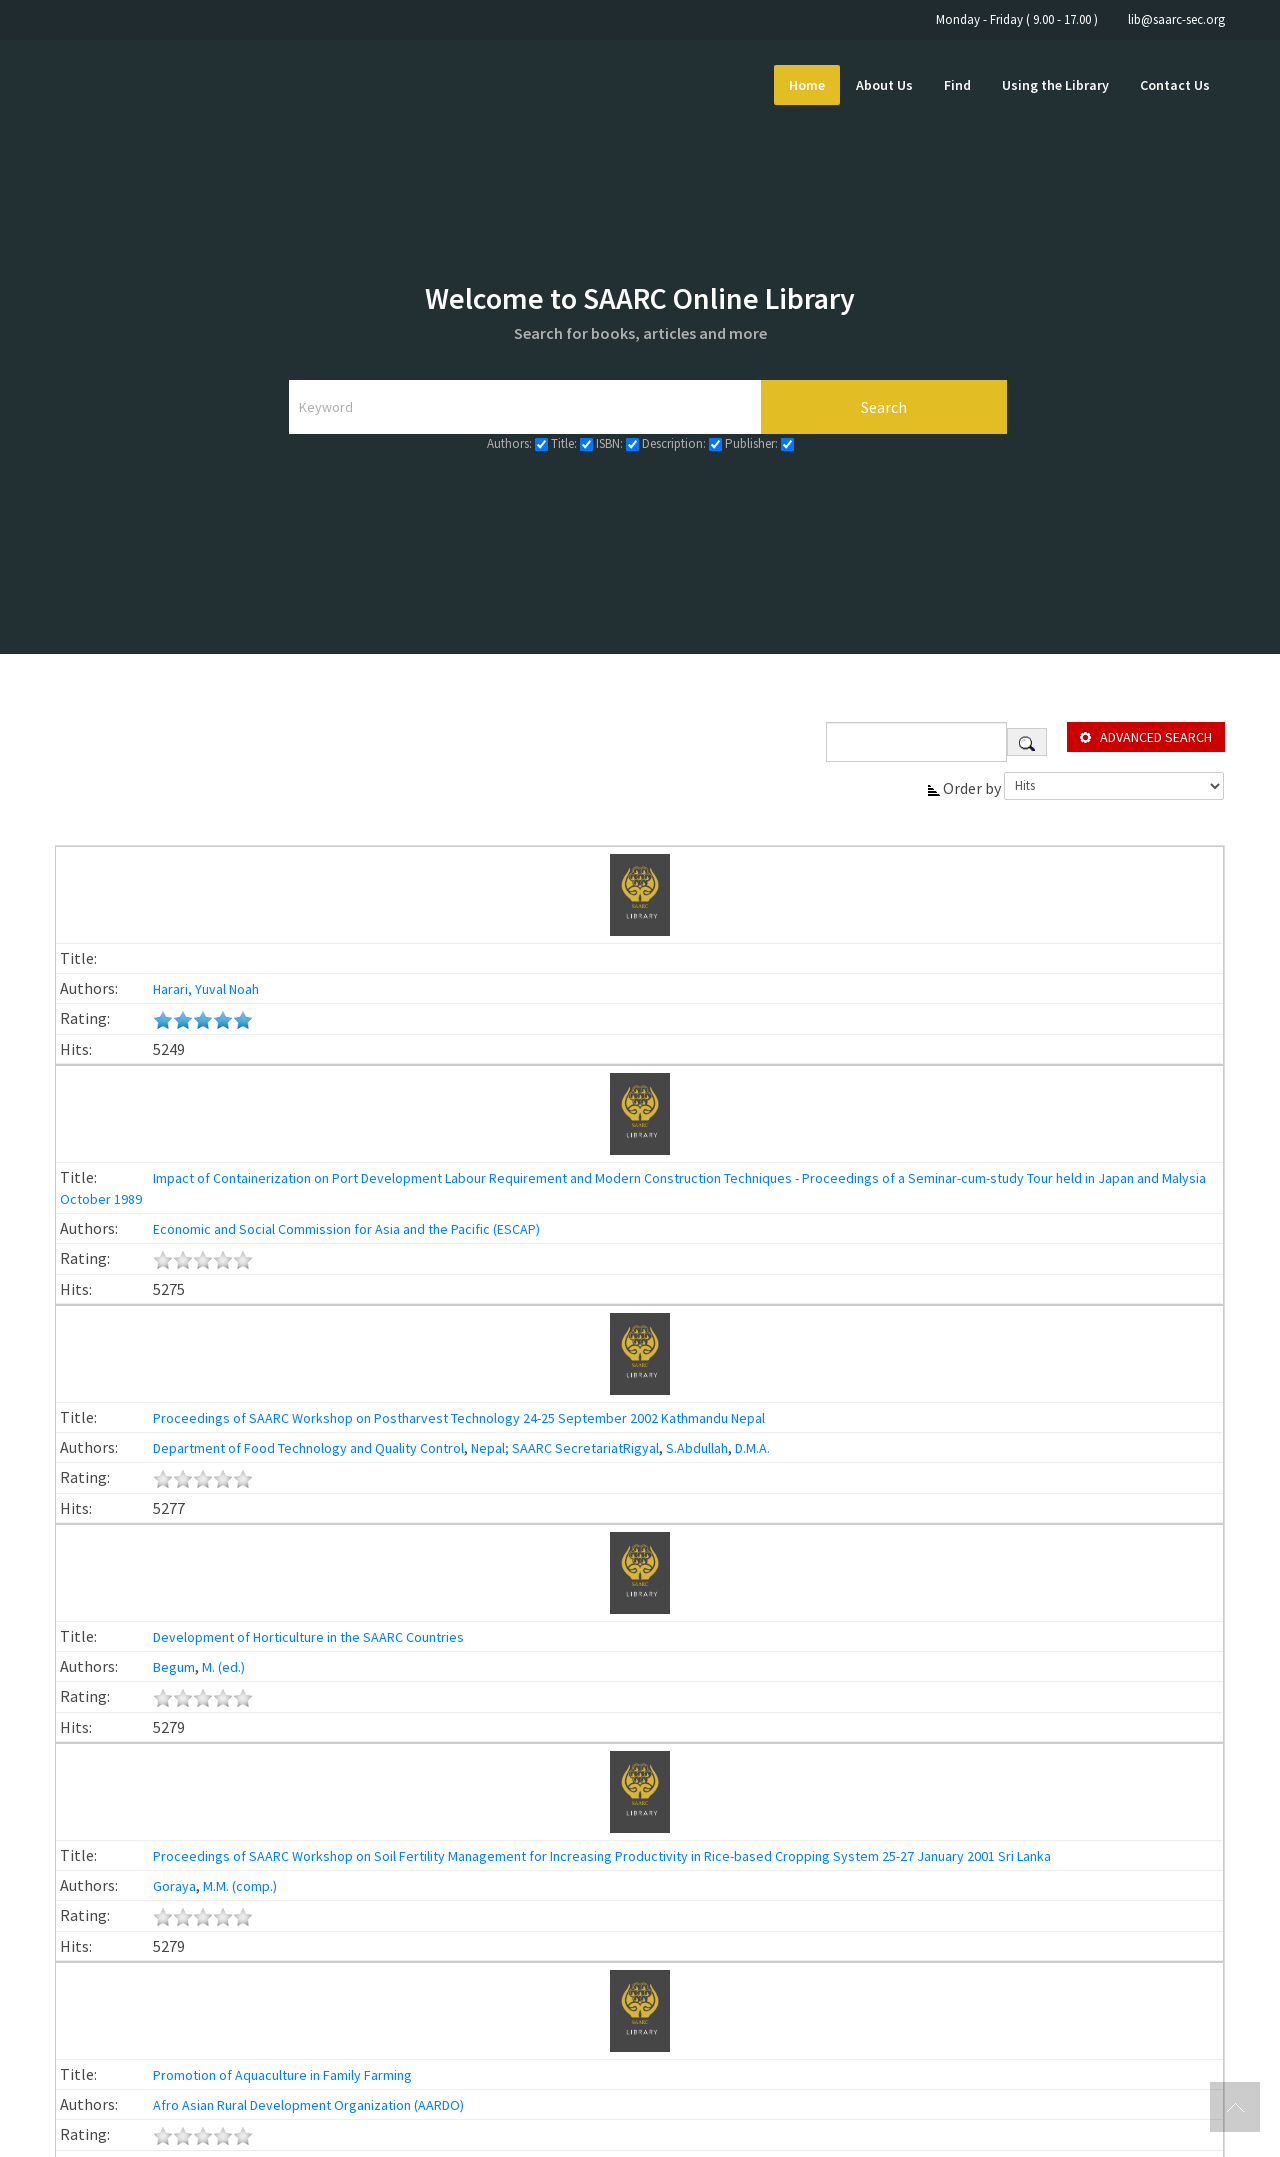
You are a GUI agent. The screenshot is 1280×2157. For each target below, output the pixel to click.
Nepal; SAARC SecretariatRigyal (565, 1448)
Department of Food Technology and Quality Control (307, 1448)
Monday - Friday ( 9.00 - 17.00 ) (1017, 19)
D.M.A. (752, 1448)
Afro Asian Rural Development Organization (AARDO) (307, 2105)
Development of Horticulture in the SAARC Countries (308, 1637)
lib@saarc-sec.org (1176, 19)
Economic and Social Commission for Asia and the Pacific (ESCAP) (345, 1229)
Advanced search (1156, 737)
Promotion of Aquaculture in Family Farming (282, 2075)
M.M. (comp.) (240, 1886)
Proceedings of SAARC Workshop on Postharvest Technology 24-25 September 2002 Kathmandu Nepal (459, 1418)
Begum (172, 1667)
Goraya (173, 1886)
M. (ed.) (223, 1667)
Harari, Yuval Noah (204, 989)
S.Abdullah (697, 1448)
